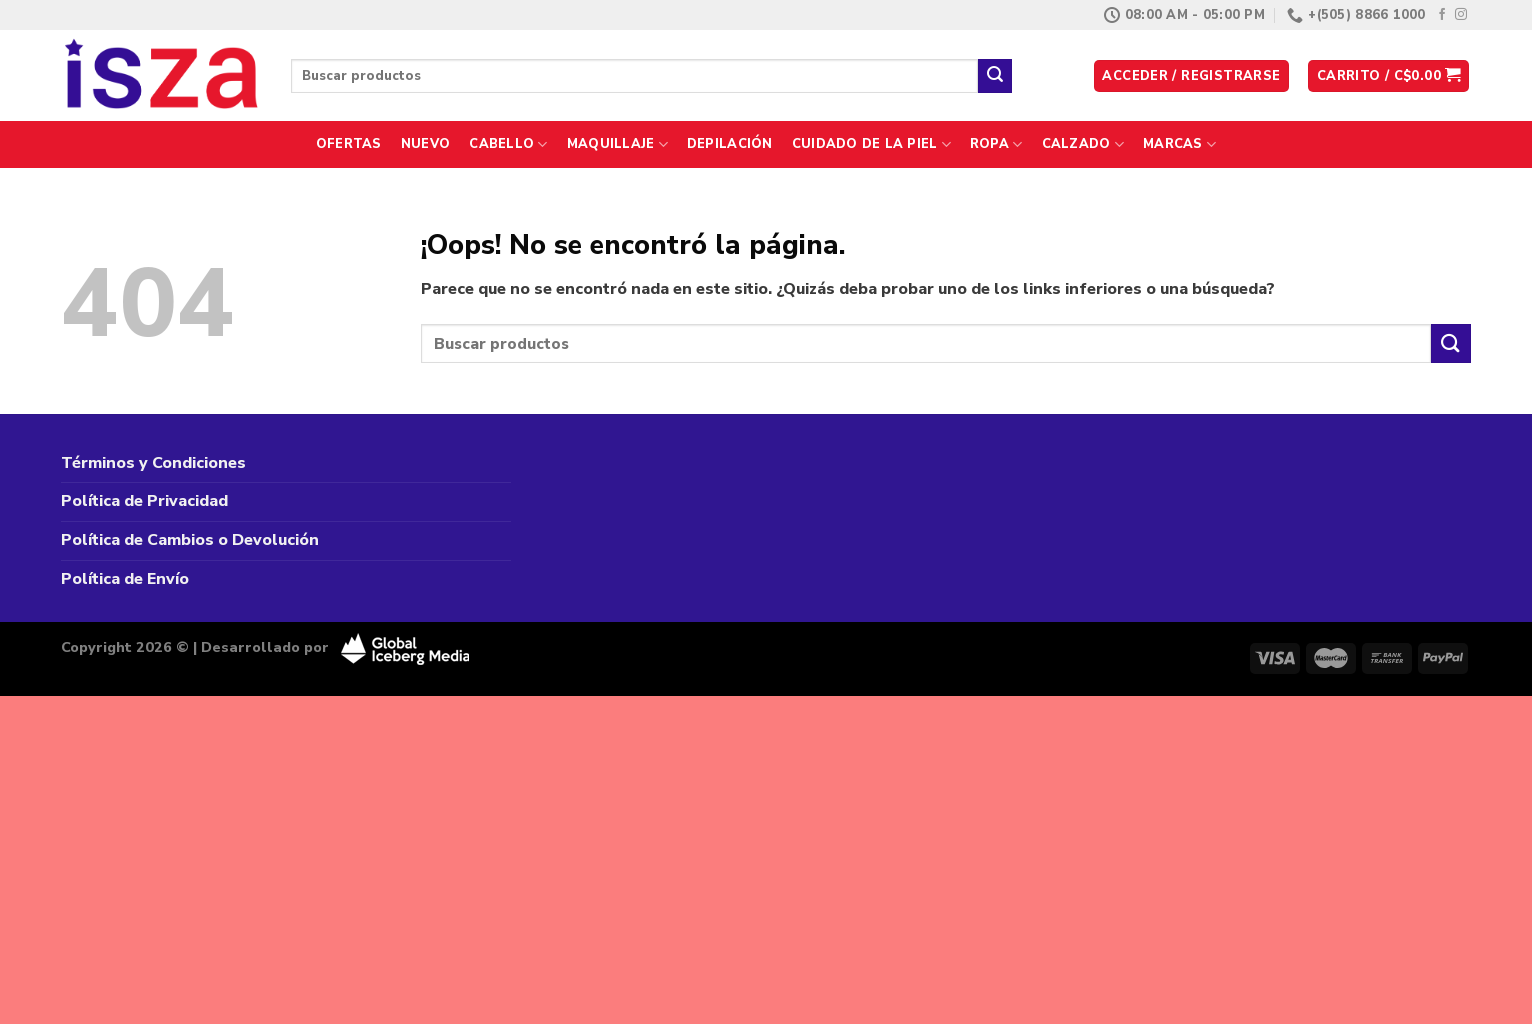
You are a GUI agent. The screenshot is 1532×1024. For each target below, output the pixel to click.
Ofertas (349, 144)
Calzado (1083, 144)
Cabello (508, 144)
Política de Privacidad (144, 501)
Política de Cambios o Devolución (190, 540)
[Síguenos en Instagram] (1461, 15)
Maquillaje (617, 144)
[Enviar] (995, 76)
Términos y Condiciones (153, 463)
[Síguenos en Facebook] (1442, 15)
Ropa (996, 144)
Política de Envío (125, 579)
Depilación (730, 144)
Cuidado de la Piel (871, 144)
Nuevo (425, 144)
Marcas (1179, 144)
